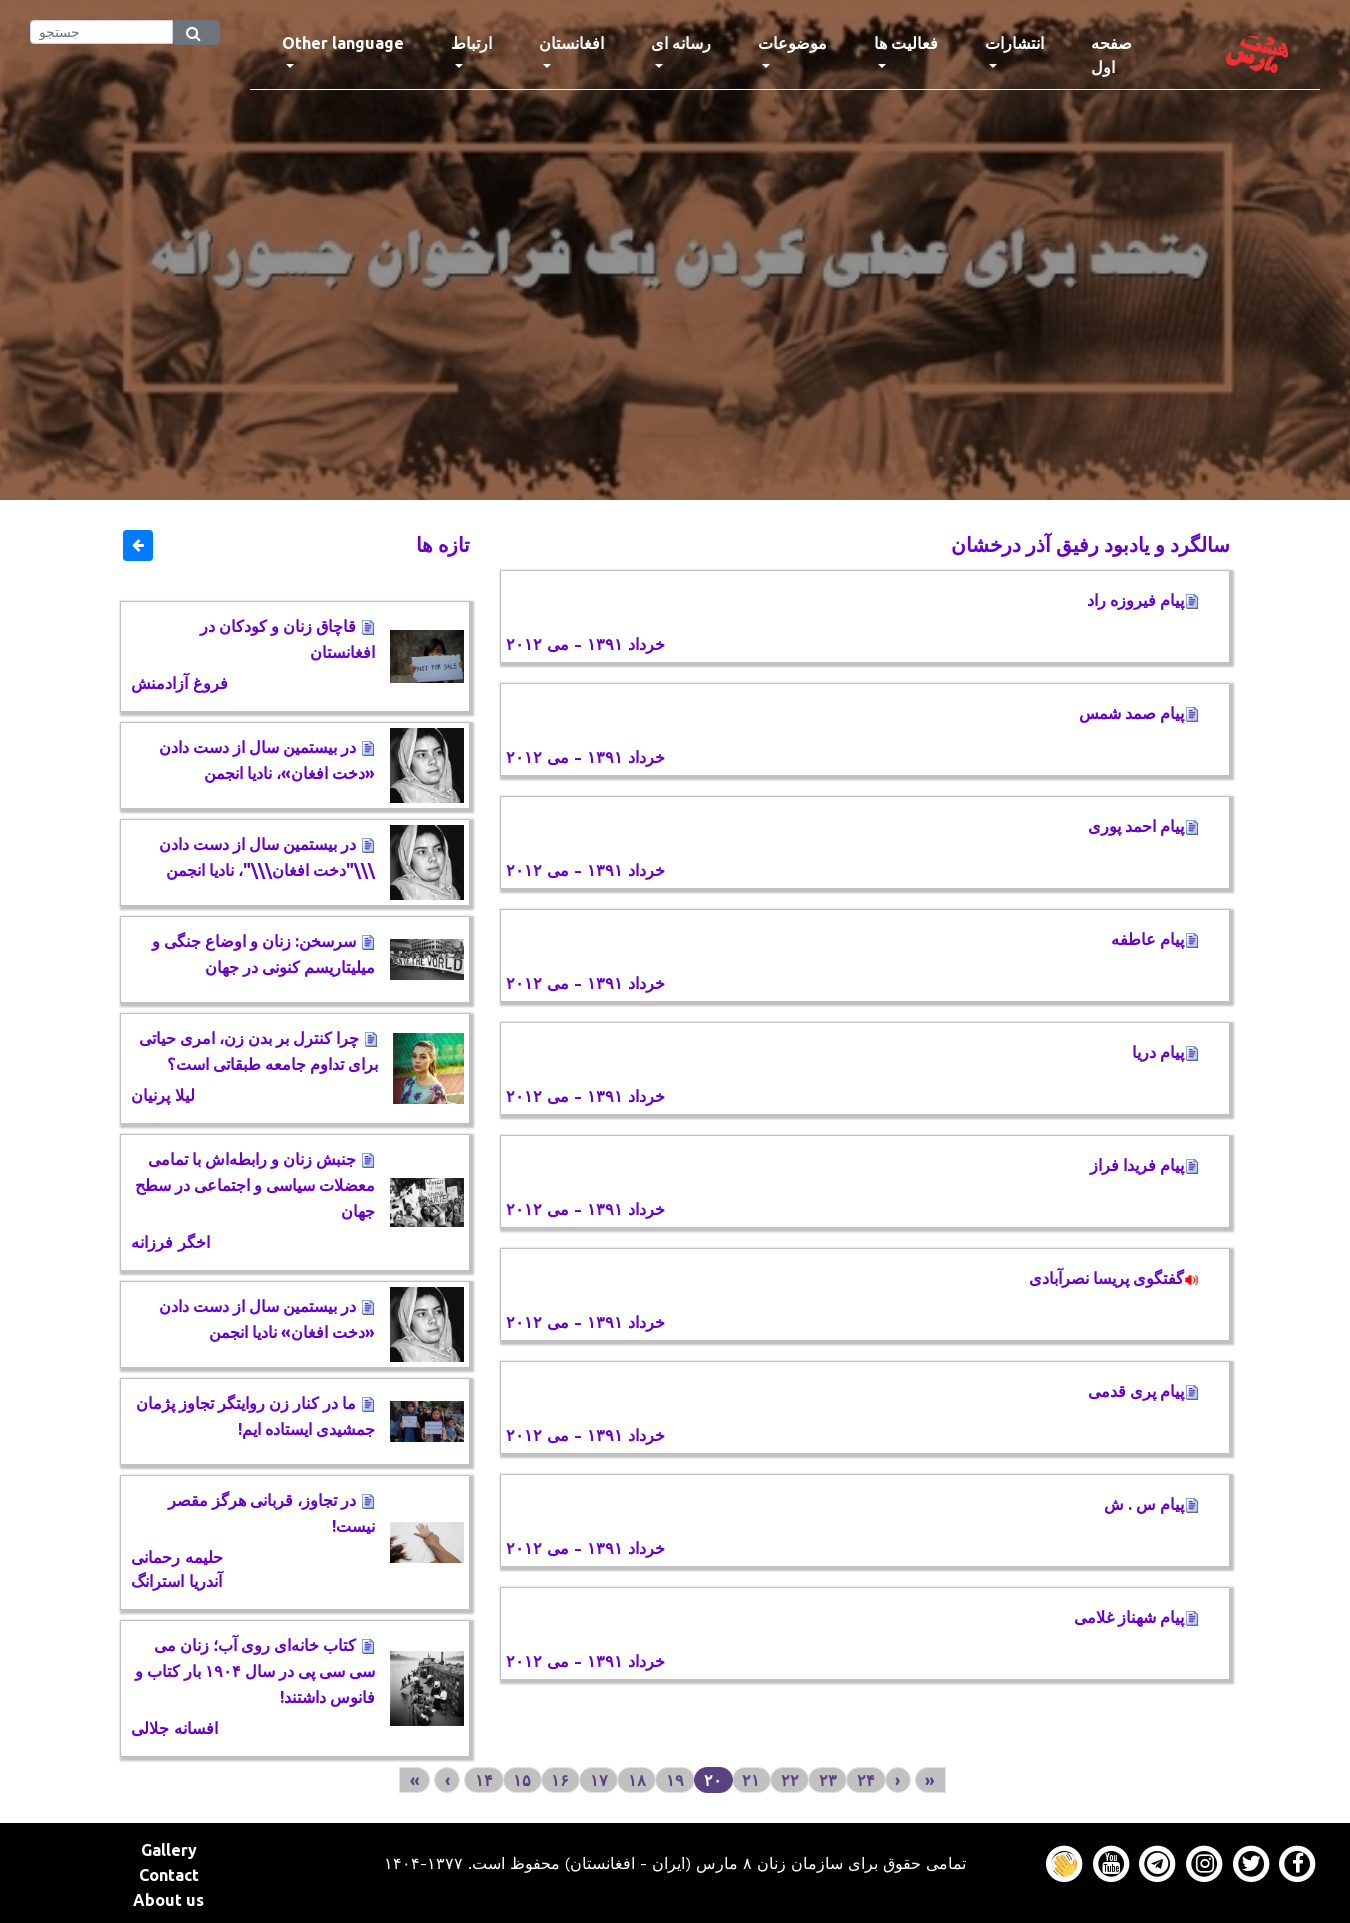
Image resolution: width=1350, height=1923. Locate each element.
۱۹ (675, 1780)
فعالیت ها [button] (906, 43)
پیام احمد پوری (1143, 826)
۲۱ (751, 1780)
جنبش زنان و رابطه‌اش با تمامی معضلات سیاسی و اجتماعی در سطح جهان (255, 1185)
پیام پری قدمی (1143, 1391)
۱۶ (560, 1780)
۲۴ (866, 1780)
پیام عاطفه (1155, 939)
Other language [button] (343, 43)
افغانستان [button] (571, 43)
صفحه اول (1133, 55)
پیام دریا (1165, 1052)
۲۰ (713, 1780)
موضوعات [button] (792, 43)
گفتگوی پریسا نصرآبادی (1114, 1278)
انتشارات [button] (1014, 43)
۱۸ (637, 1780)
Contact (169, 1875)
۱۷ (599, 1780)
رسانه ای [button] (681, 43)
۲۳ (828, 1780)
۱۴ (484, 1780)
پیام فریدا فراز (1144, 1165)
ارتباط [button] (471, 43)
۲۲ (790, 1780)
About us (168, 1900)
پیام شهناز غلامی (1136, 1617)
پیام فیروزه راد (1143, 600)
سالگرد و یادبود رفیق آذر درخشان (1090, 544)
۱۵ (522, 1780)
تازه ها (443, 544)
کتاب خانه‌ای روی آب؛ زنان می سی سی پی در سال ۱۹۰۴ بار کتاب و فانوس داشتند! (255, 1671)
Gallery (169, 1850)
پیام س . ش (1151, 1504)
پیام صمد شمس (1139, 713)
